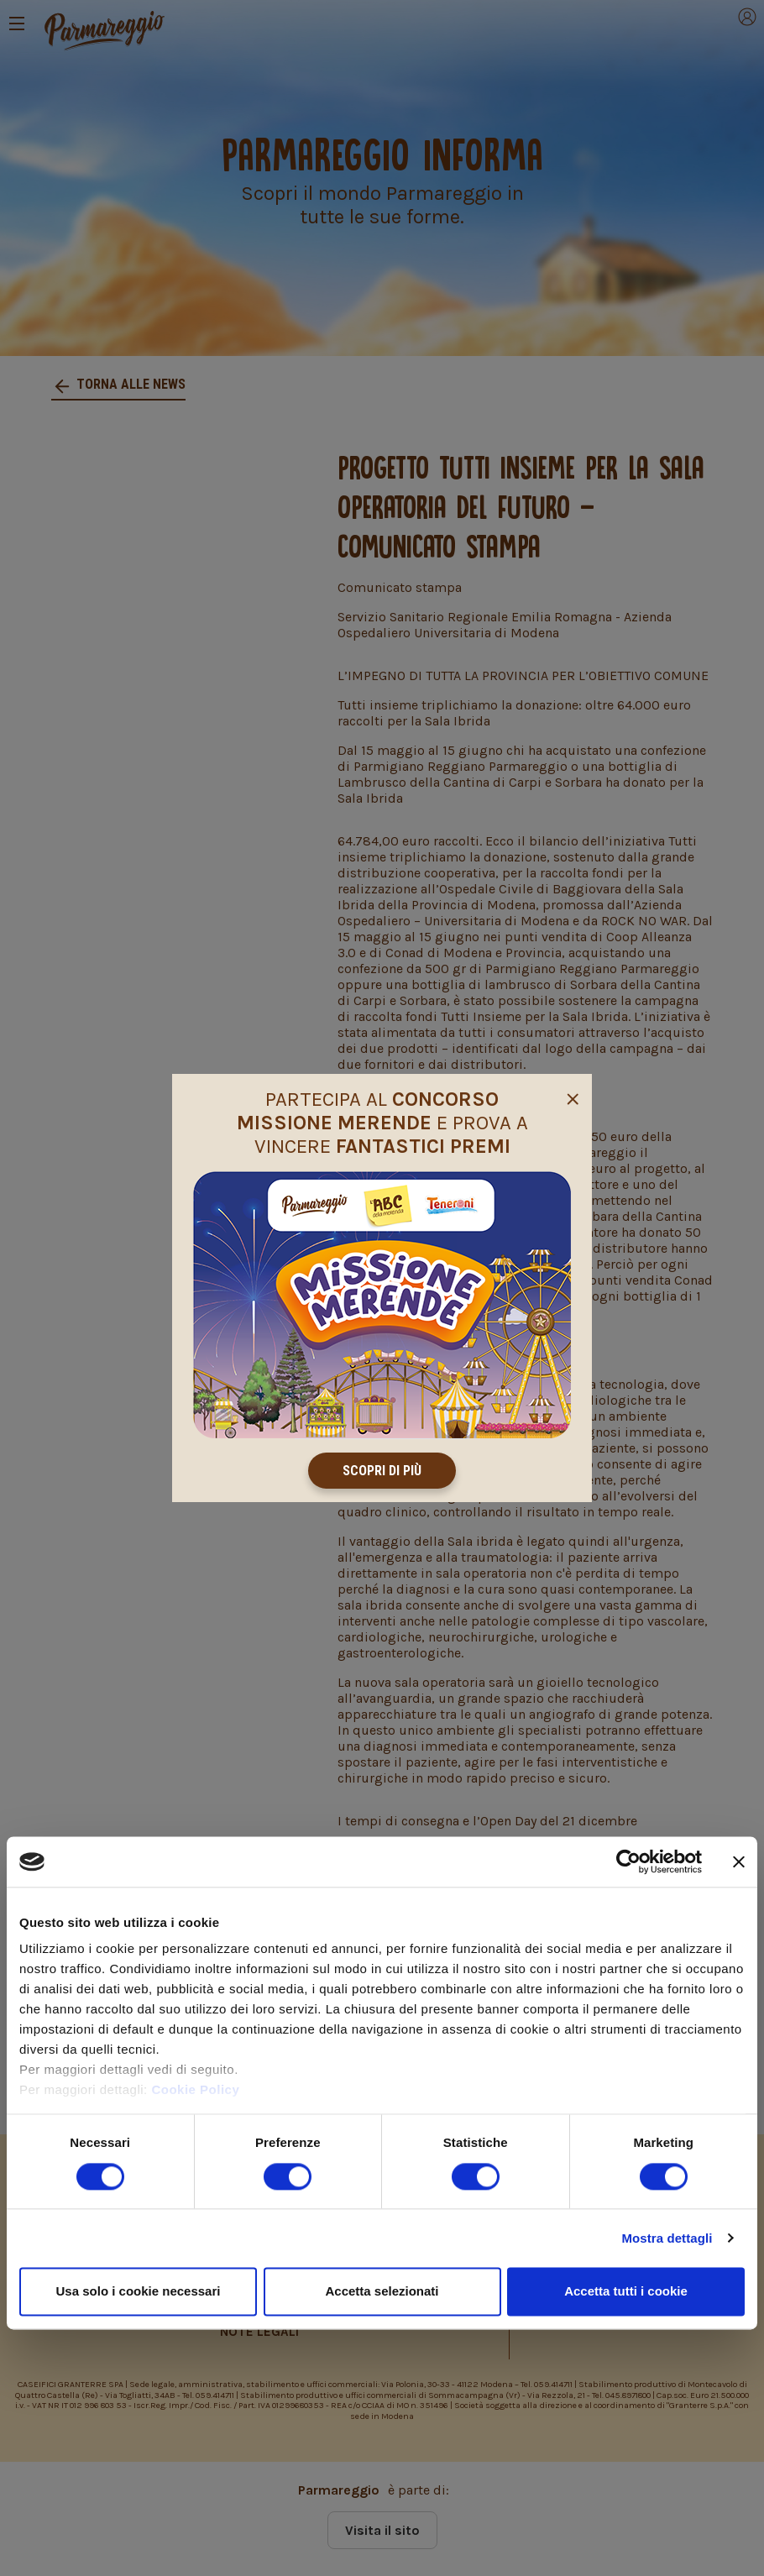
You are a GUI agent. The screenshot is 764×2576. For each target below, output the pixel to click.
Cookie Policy (195, 2090)
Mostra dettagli (666, 2238)
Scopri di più (382, 1471)
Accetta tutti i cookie (626, 2291)
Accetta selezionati (381, 2291)
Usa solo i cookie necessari (138, 2291)
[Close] (572, 1097)
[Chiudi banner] (739, 1861)
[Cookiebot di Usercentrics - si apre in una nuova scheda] (628, 1861)
